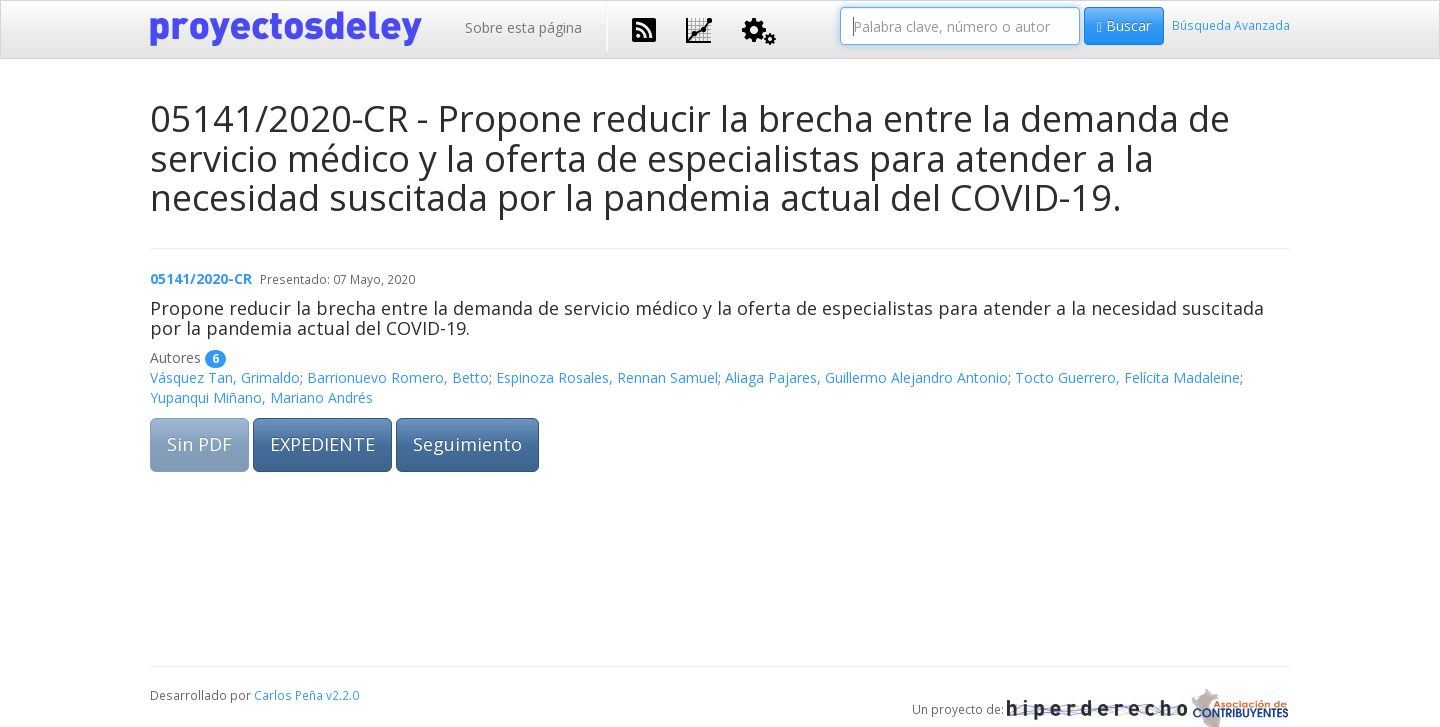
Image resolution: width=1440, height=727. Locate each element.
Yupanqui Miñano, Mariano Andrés (261, 397)
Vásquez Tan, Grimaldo (225, 377)
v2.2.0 (342, 695)
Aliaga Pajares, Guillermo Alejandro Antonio (866, 377)
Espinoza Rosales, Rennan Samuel (607, 377)
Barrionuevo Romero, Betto (398, 377)
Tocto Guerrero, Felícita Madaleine (1127, 377)
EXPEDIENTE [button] (322, 444)
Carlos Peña (288, 695)
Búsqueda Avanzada (1231, 25)
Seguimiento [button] (467, 444)
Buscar (1124, 25)
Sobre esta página (523, 27)
